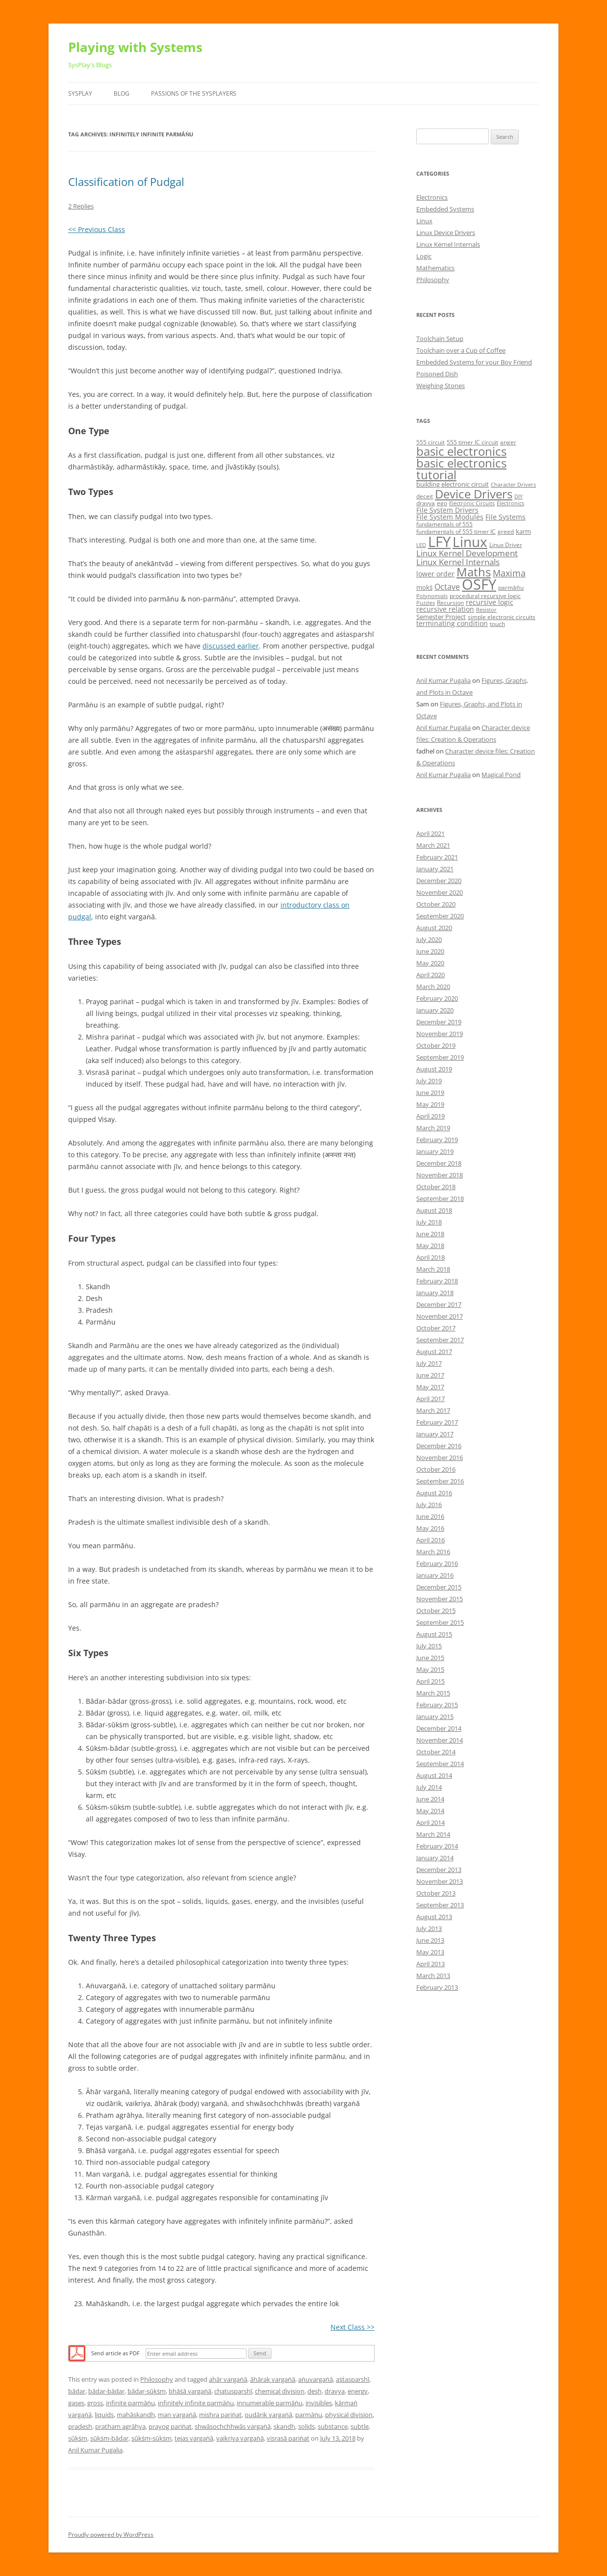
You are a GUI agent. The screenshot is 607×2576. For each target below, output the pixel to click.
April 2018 (430, 1257)
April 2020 (430, 974)
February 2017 (437, 1422)
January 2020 (435, 1010)
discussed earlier (230, 646)
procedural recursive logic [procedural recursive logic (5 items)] (485, 596)
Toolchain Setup (439, 338)
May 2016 (430, 1528)
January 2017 (435, 1434)
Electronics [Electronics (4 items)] (510, 503)
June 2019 (430, 1092)
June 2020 (430, 951)
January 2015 (435, 1716)
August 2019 (434, 1069)
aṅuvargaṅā (315, 2379)
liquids (104, 2414)
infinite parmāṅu (130, 2402)
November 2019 (439, 1033)
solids (306, 2426)
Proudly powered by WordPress (110, 2534)
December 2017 (438, 1304)
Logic (423, 256)
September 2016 (440, 1481)
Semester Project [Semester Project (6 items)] (441, 616)
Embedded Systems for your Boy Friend (474, 362)
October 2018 (435, 1186)
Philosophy (156, 2379)
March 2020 (433, 986)
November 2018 (439, 1175)
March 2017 (433, 1410)
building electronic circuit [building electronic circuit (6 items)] (452, 484)
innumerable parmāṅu (270, 2402)
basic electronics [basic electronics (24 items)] (461, 451)
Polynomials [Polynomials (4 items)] (432, 596)
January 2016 (435, 1575)
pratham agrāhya (120, 2426)
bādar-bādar (106, 2391)
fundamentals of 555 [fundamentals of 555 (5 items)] (444, 524)
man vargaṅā (177, 2414)
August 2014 (434, 1775)
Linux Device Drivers (445, 232)
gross (95, 2402)
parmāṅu (308, 2414)
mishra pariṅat (220, 2414)
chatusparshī (233, 2391)
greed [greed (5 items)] (506, 531)
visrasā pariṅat (288, 2438)
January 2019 (435, 1151)
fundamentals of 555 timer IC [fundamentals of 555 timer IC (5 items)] (456, 531)
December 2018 (438, 1163)
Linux (424, 220)
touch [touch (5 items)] (497, 624)
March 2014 (433, 1834)
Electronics (432, 197)
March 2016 (433, 1551)
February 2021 (437, 857)
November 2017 (439, 1316)
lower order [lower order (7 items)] (435, 573)
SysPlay (80, 93)
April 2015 (430, 1681)
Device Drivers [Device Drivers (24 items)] (473, 494)
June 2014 (430, 1799)
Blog (121, 93)
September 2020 (440, 915)
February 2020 (437, 998)
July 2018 (429, 1222)
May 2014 (430, 1810)
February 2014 (437, 1846)
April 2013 (430, 1963)
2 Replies (81, 206)
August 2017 (434, 1351)
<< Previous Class (96, 229)
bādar (76, 2391)
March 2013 (433, 1975)
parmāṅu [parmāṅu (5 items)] (511, 587)
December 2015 (438, 1587)
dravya (335, 2391)
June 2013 (430, 1940)
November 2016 (439, 1457)
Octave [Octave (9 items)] (447, 586)
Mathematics (435, 267)
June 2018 (430, 1233)
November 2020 (439, 892)
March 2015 (433, 1693)
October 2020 (435, 904)
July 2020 (429, 939)
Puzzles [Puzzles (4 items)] (425, 602)
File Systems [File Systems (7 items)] (505, 516)
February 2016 (437, 1563)
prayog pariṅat (170, 2426)
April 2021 (430, 833)
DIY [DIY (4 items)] (518, 496)
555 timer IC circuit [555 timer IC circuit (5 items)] (472, 442)
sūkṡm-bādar (109, 2438)
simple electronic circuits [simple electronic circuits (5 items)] (501, 617)
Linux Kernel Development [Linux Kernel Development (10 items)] (467, 553)
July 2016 (429, 1504)
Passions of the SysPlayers (193, 93)
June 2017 (430, 1375)
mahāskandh (136, 2414)
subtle (360, 2426)
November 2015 (439, 1598)
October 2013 (435, 1893)
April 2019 (430, 1116)
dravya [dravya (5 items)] (425, 503)
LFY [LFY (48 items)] (439, 541)
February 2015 (437, 1704)
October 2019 (435, 1045)
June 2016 (430, 1516)
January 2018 (435, 1292)
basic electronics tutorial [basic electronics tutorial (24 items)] (461, 469)
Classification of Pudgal (126, 181)
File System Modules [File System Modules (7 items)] (449, 516)
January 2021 (435, 868)
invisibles (318, 2402)
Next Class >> (352, 2327)
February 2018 (437, 1280)
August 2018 (434, 1210)
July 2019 (429, 1080)
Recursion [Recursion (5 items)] (450, 602)
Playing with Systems (135, 47)
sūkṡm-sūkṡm (151, 2438)
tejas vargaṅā (194, 2438)
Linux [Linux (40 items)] (470, 541)
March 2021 (433, 845)
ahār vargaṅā (228, 2379)
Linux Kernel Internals (448, 244)
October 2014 (435, 1751)
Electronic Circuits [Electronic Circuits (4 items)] (472, 503)
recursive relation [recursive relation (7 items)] (445, 609)
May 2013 (430, 1952)
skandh (284, 2426)
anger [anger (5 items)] (508, 442)
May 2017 (430, 1386)
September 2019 (440, 1057)
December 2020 (438, 880)
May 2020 (430, 963)
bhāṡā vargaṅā (190, 2391)
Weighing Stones (440, 385)
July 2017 (429, 1363)
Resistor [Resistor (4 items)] (486, 609)
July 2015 (429, 1645)
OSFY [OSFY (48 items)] (479, 584)
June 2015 (430, 1657)
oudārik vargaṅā (268, 2414)
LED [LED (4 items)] (421, 545)
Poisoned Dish (437, 373)
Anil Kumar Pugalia (95, 2450)
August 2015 (434, 1634)
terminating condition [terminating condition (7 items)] (452, 623)
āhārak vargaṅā (272, 2379)
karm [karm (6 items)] (523, 531)
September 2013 (440, 1904)
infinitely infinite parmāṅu (196, 2402)
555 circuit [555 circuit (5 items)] (430, 442)
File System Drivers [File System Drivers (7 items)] (447, 510)
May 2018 (430, 1245)
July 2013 (429, 1928)
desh (314, 2391)
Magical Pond (501, 774)
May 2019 (430, 1104)
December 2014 (438, 1728)
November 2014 (439, 1740)
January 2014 (435, 1857)
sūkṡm (77, 2438)
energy (358, 2391)
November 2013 (439, 1881)
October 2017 (435, 1328)
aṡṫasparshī (352, 2379)
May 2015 (430, 1669)
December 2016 (438, 1445)
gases (76, 2402)
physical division (349, 2414)
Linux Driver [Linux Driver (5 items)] (505, 545)
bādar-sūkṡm (146, 2391)
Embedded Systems (445, 209)
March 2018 (433, 1269)
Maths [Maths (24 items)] (473, 572)
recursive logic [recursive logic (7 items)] (489, 602)
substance (333, 2426)
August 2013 (434, 1916)
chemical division (279, 2391)
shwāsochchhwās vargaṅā (233, 2426)
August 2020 (434, 927)
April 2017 (430, 1398)
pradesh (80, 2426)
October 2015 (435, 1610)
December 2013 (438, 1869)
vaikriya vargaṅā (240, 2438)
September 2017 (440, 1339)
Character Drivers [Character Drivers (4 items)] (513, 484)
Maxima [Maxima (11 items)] (509, 573)
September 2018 (440, 1198)
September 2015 (440, 1622)
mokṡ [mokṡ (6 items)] (424, 587)
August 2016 (434, 1492)
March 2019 (433, 1127)
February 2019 (437, 1139)
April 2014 (430, 1822)
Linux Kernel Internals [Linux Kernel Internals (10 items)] (458, 562)
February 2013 (437, 1987)
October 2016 (435, 1469)
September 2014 (440, 1763)
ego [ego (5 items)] (442, 503)
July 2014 (429, 1787)
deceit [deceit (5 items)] (424, 496)
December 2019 (438, 1021)
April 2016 (430, 1539)
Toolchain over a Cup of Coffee (461, 350)
